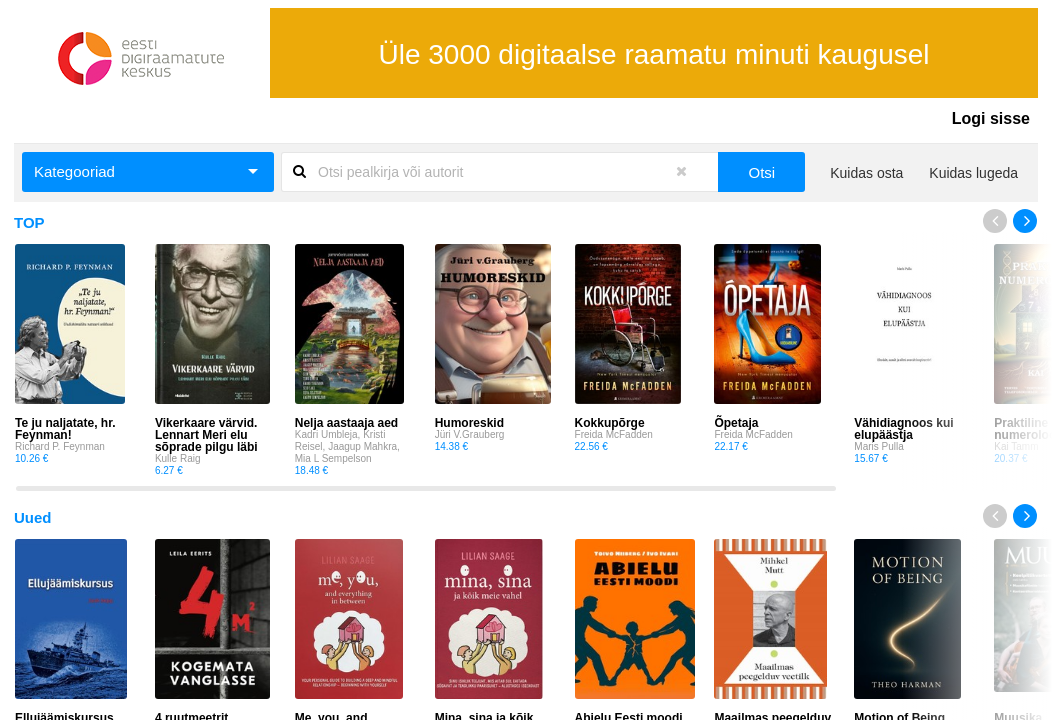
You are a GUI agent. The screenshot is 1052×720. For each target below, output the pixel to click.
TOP (29, 222)
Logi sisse (991, 118)
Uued (33, 517)
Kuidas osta (866, 173)
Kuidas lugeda (973, 173)
